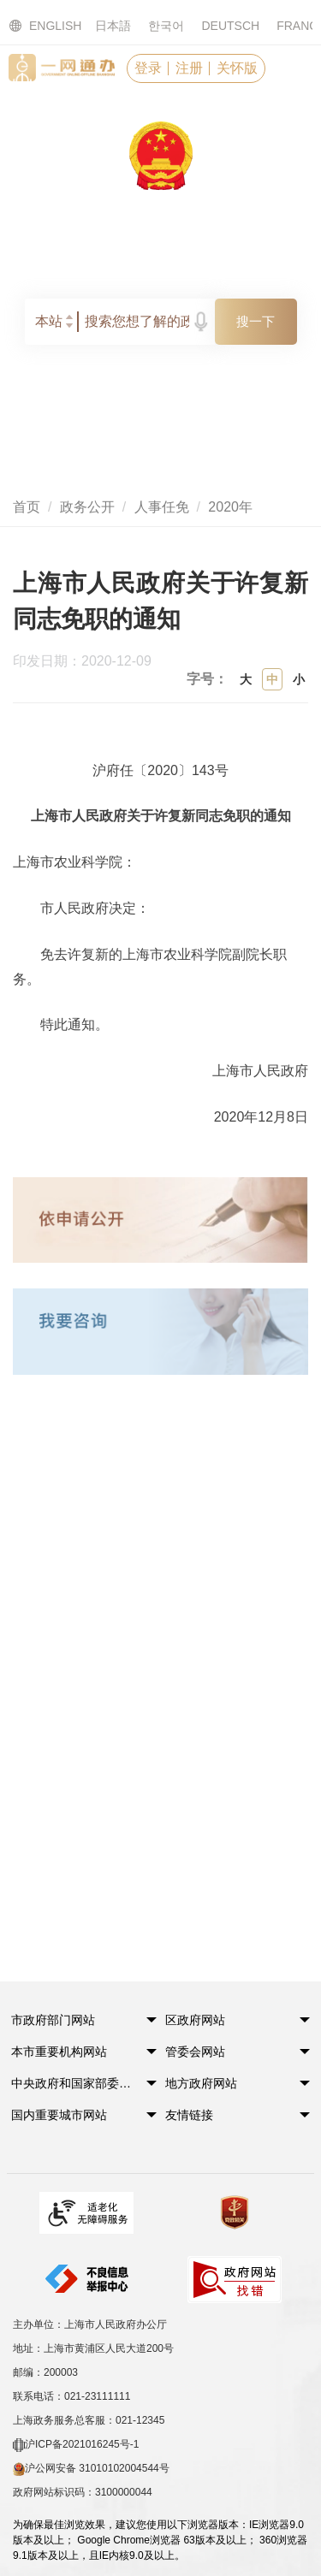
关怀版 (237, 68)
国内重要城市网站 (59, 2115)
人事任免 (161, 507)
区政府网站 (195, 2020)
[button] (74, 2025)
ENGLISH (35, 26)
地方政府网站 (201, 2083)
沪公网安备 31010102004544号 (91, 2469)
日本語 (113, 26)
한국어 (166, 26)
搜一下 (255, 321)
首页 (26, 507)
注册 (189, 68)
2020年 (230, 507)
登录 (148, 68)
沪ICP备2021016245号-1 (76, 2445)
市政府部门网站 (53, 2020)
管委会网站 (195, 2051)
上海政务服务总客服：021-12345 (88, 2420)
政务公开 (87, 507)
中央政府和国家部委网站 (74, 2083)
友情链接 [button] (189, 2115)
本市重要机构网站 (59, 2051)
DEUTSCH (230, 26)
